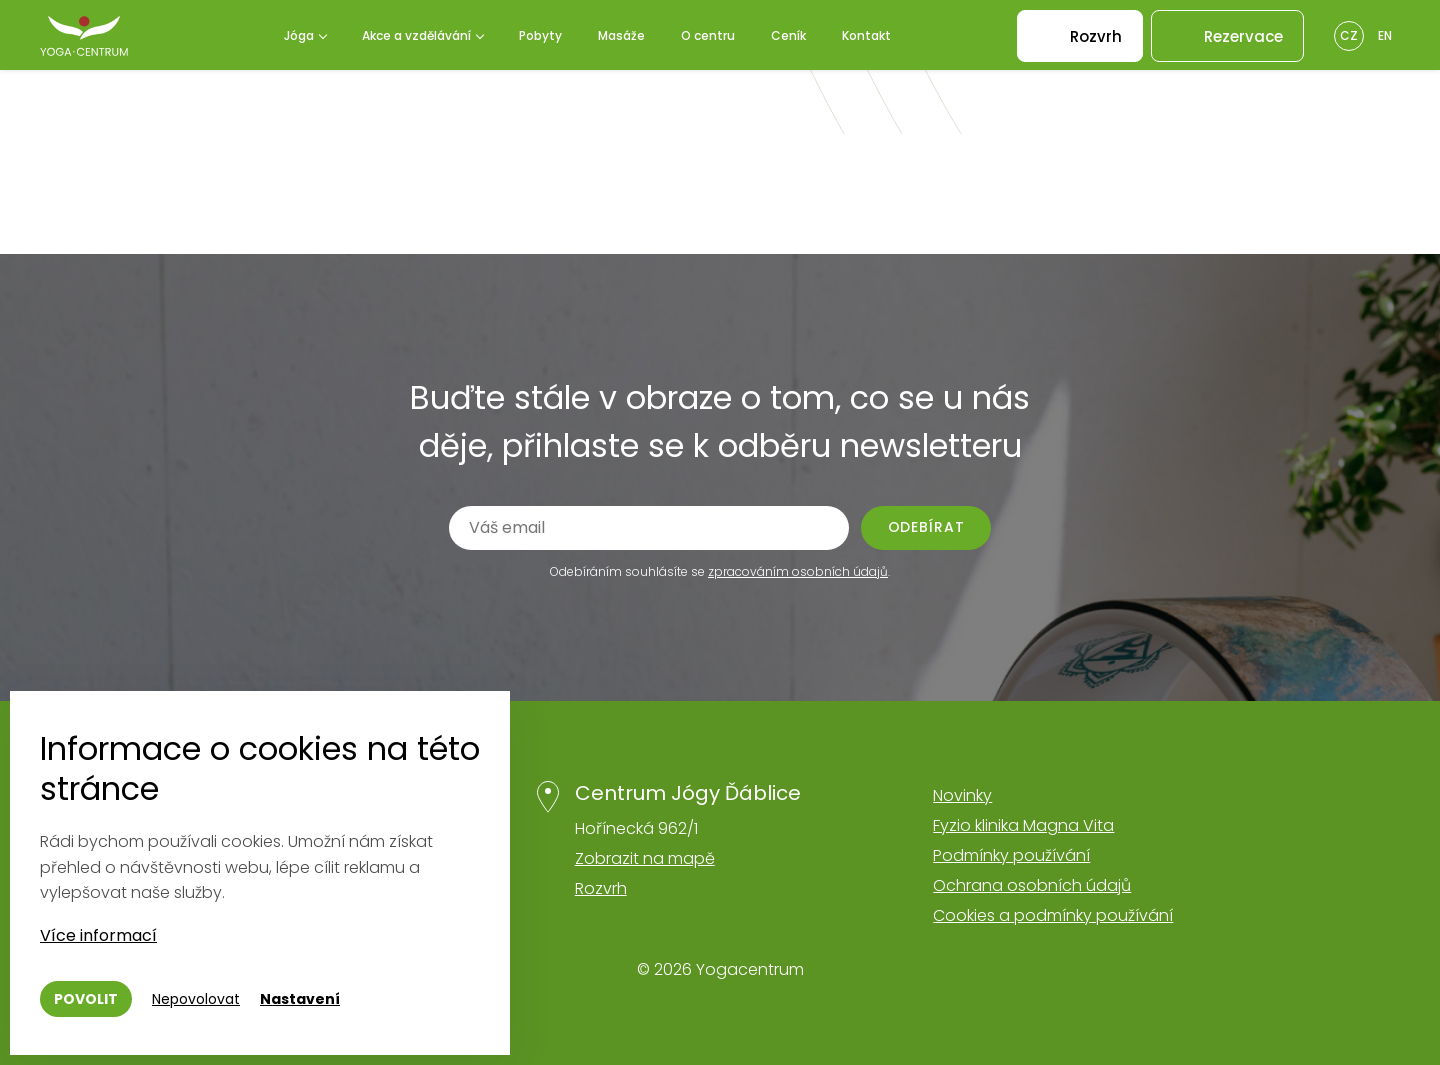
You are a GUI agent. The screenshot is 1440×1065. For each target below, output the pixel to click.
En (1385, 35)
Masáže (621, 35)
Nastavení (300, 999)
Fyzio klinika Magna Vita (1023, 825)
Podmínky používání (1011, 855)
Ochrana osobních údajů (1032, 885)
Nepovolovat (196, 999)
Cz (1349, 35)
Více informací (98, 935)
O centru (708, 35)
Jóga (299, 35)
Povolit (86, 999)
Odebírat (926, 527)
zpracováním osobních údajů (798, 571)
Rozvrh (601, 888)
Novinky (962, 795)
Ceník (788, 35)
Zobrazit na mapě (645, 858)
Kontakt (866, 35)
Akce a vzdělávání (416, 35)
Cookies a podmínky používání (1053, 915)
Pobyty (540, 35)
